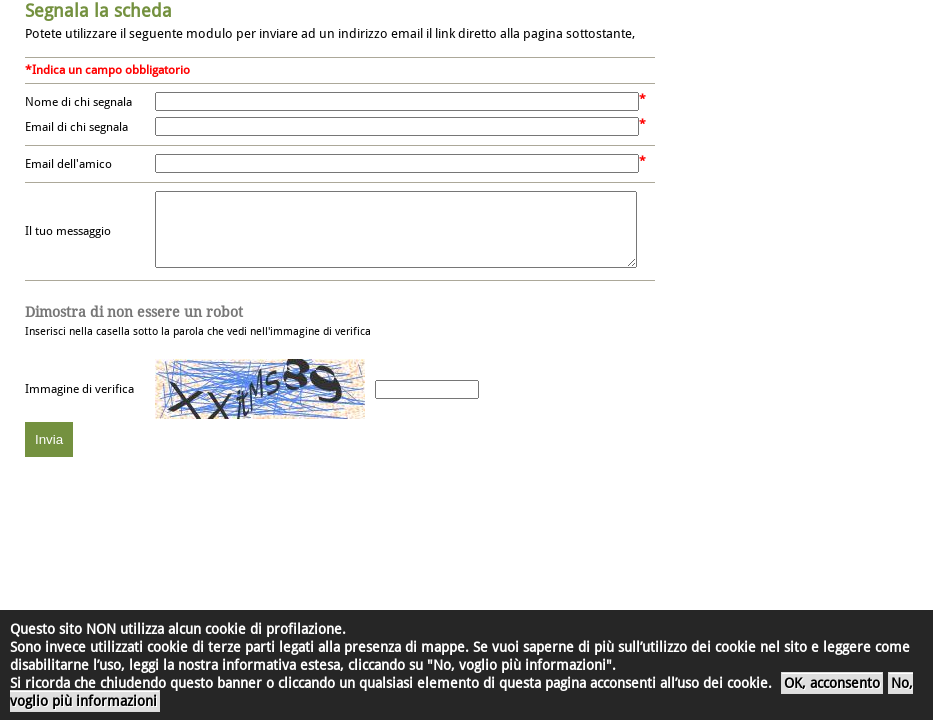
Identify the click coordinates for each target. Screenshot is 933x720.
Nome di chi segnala (78, 102)
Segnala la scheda (98, 10)
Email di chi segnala (76, 127)
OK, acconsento (832, 683)
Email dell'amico (68, 164)
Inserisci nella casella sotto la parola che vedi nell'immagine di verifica (198, 336)
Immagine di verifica (79, 404)
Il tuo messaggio (68, 239)
